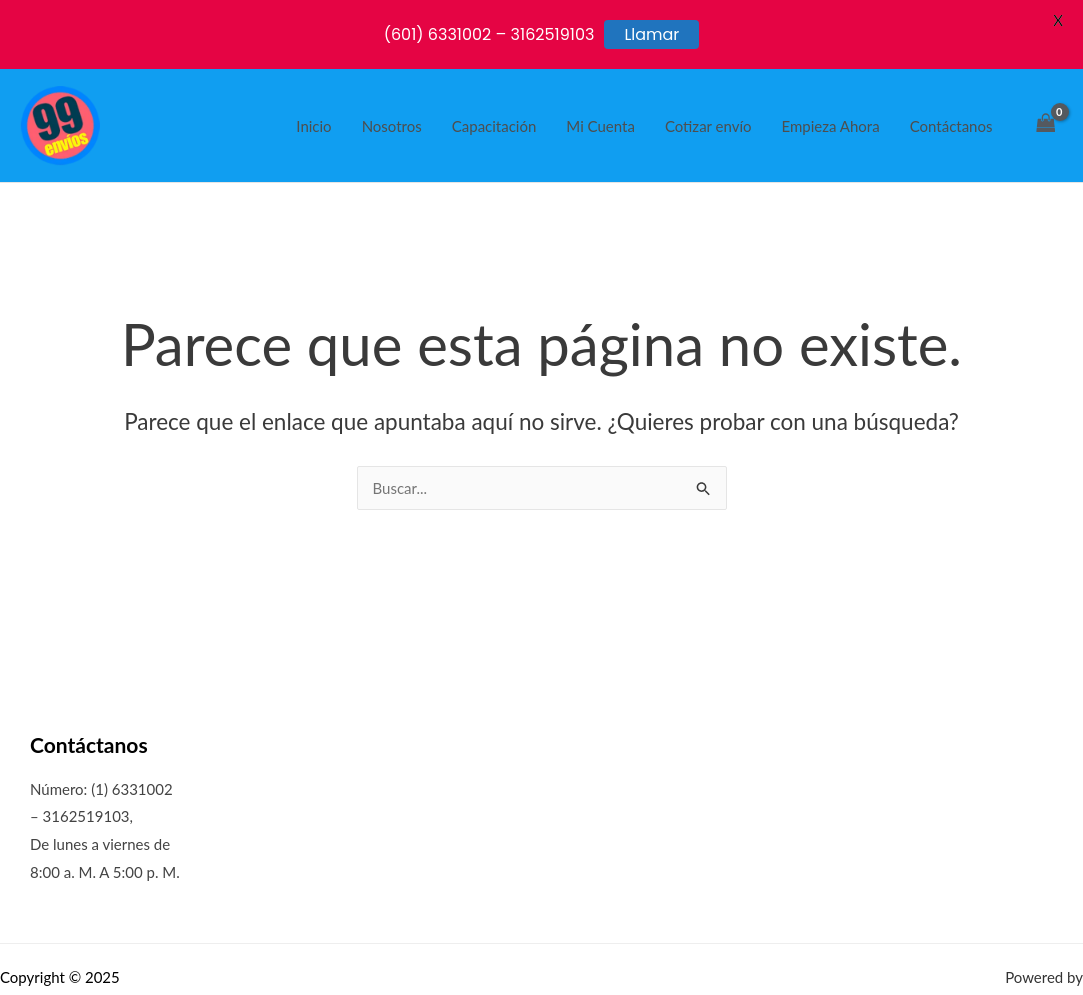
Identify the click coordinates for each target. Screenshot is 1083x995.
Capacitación (494, 126)
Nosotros (392, 126)
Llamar (651, 34)
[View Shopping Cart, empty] (1046, 125)
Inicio (313, 126)
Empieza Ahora (831, 126)
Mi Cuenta (600, 126)
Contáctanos (951, 126)
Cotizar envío (708, 126)
